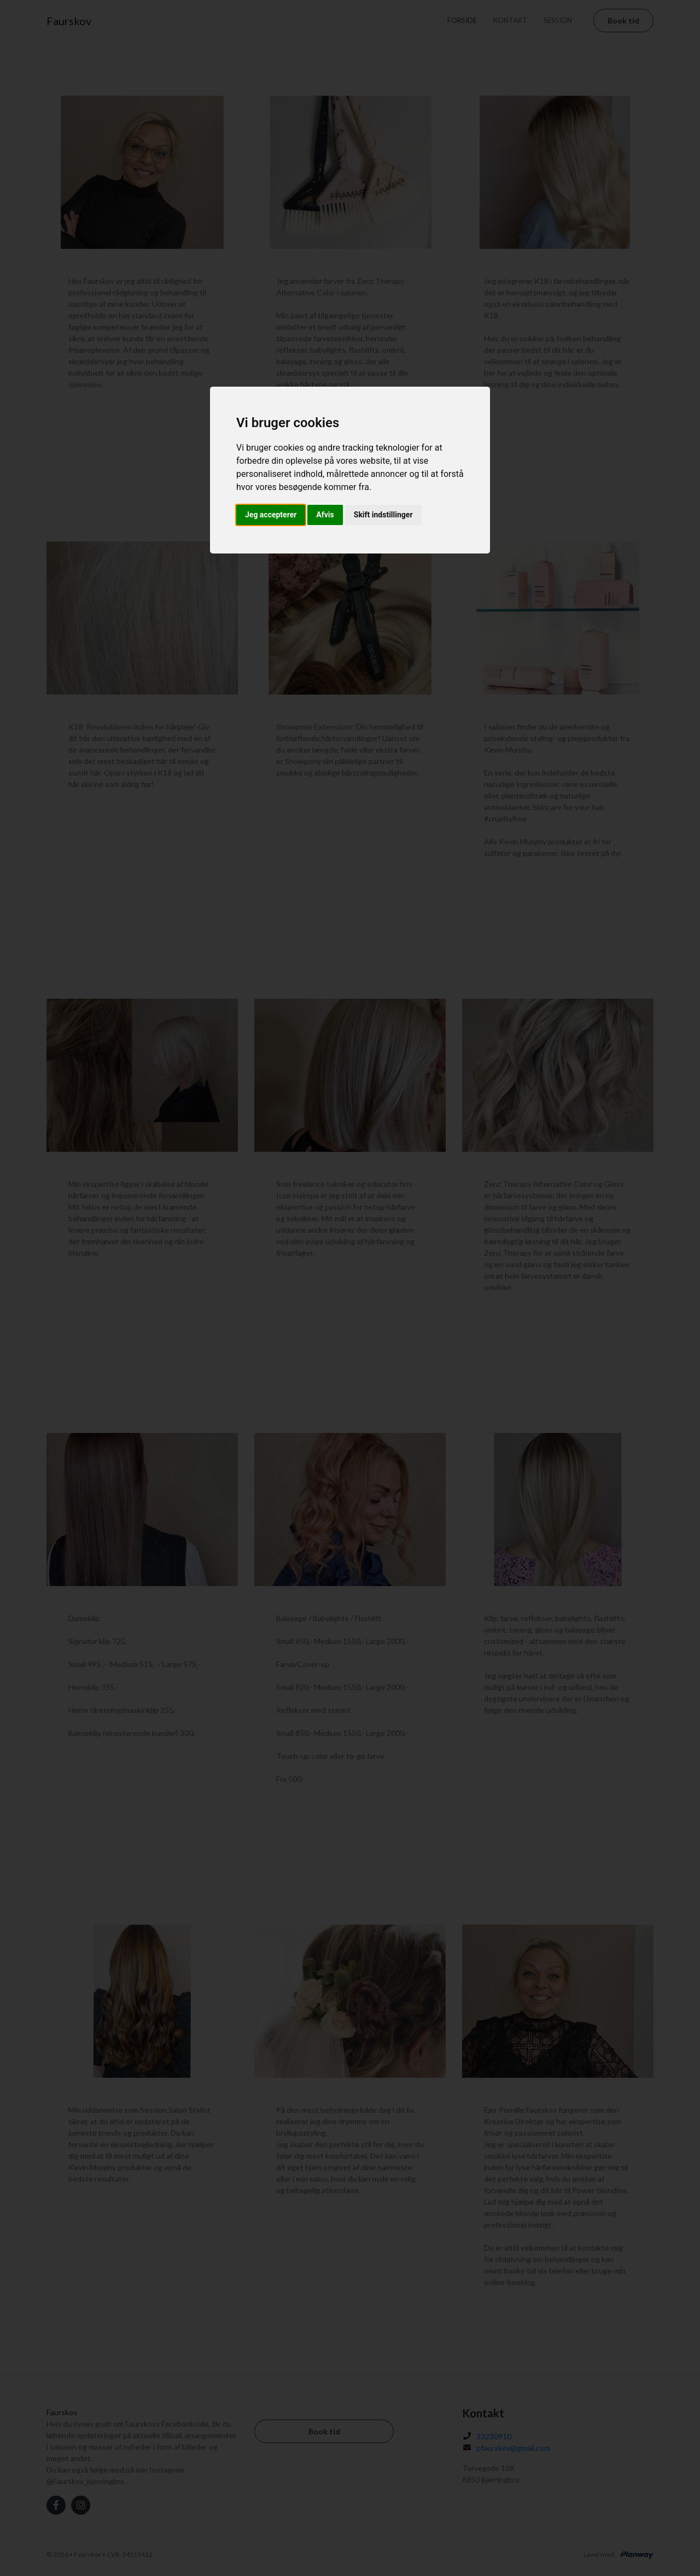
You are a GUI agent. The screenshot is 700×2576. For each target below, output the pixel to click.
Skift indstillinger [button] (383, 514)
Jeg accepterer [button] (270, 514)
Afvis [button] (325, 514)
